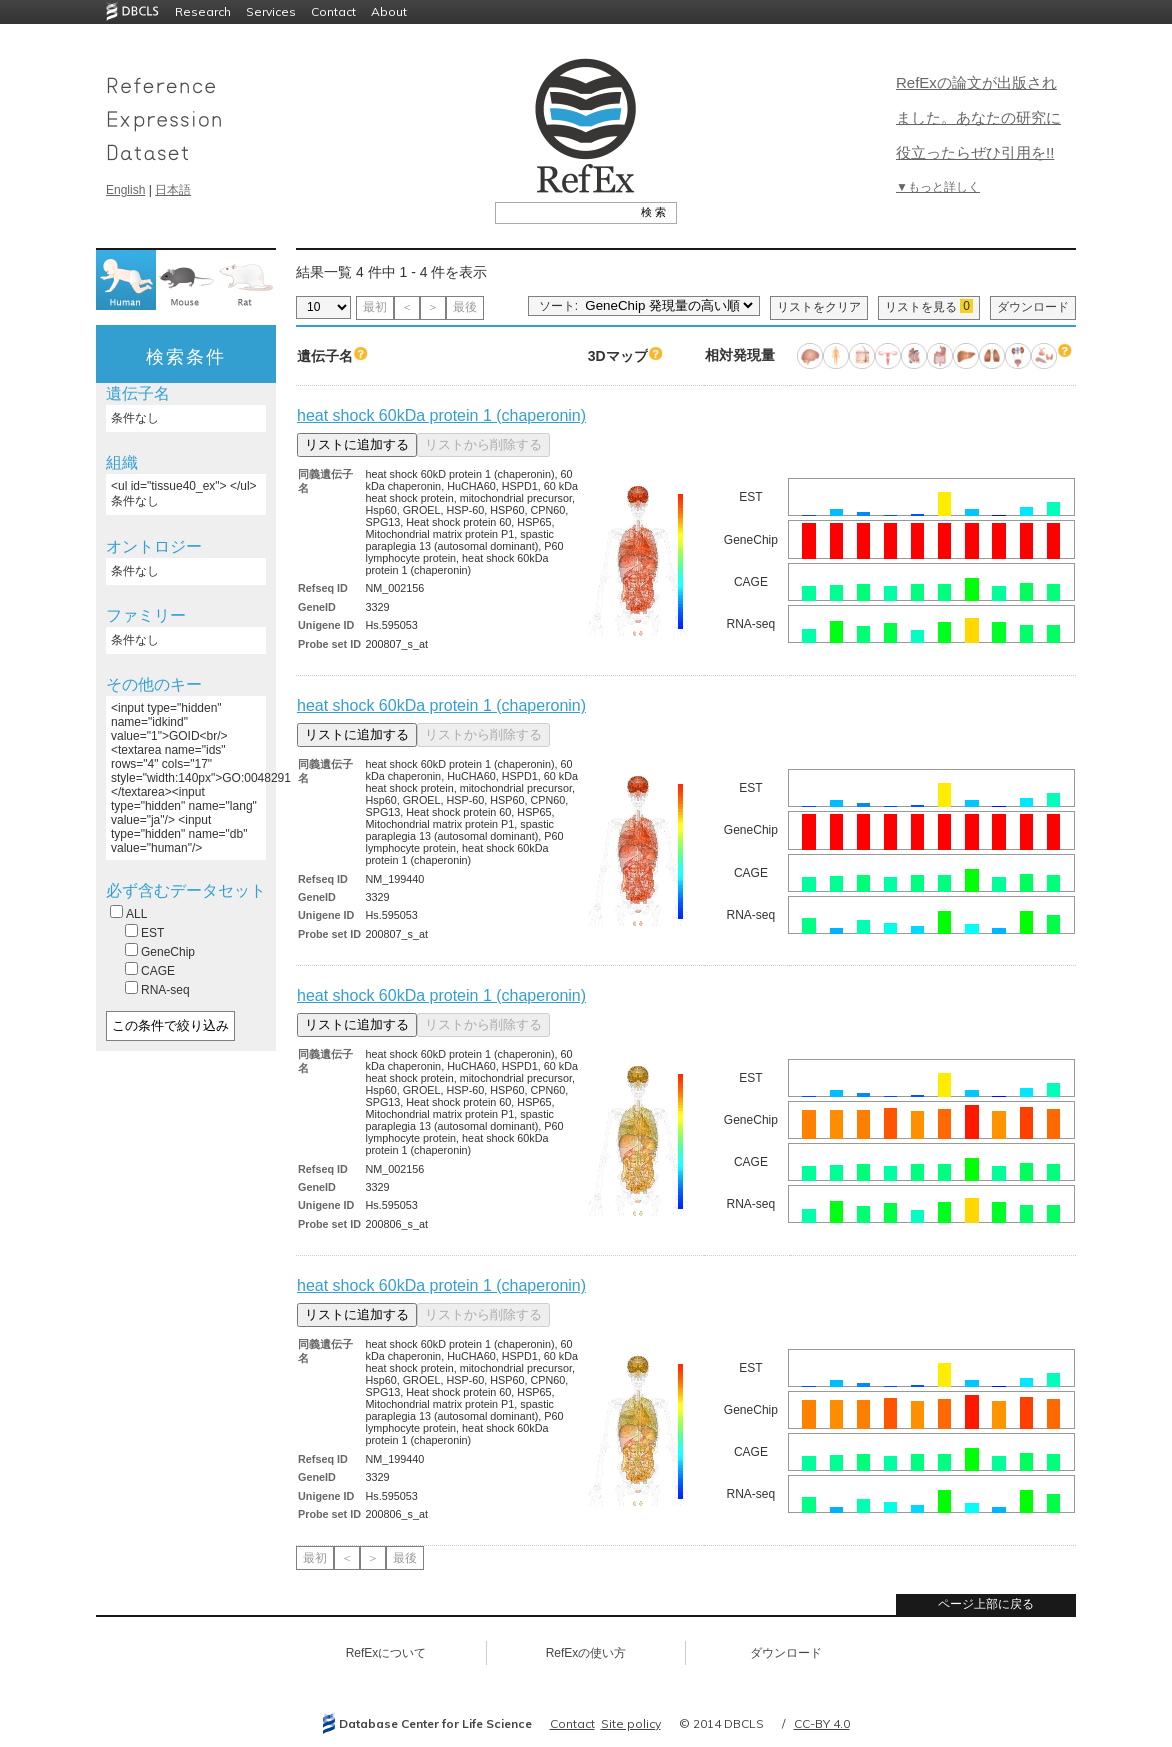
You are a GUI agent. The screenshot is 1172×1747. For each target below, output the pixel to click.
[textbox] (563, 212)
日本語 (173, 190)
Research (203, 11)
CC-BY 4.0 (822, 1723)
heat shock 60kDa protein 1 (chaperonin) (441, 415)
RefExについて (386, 1653)
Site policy (631, 1723)
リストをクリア (819, 307)
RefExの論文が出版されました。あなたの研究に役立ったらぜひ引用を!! (978, 117)
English (125, 190)
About (389, 11)
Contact (333, 11)
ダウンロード (1033, 307)
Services (271, 11)
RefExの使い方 (586, 1653)
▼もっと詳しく (938, 187)
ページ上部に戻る (986, 1604)
